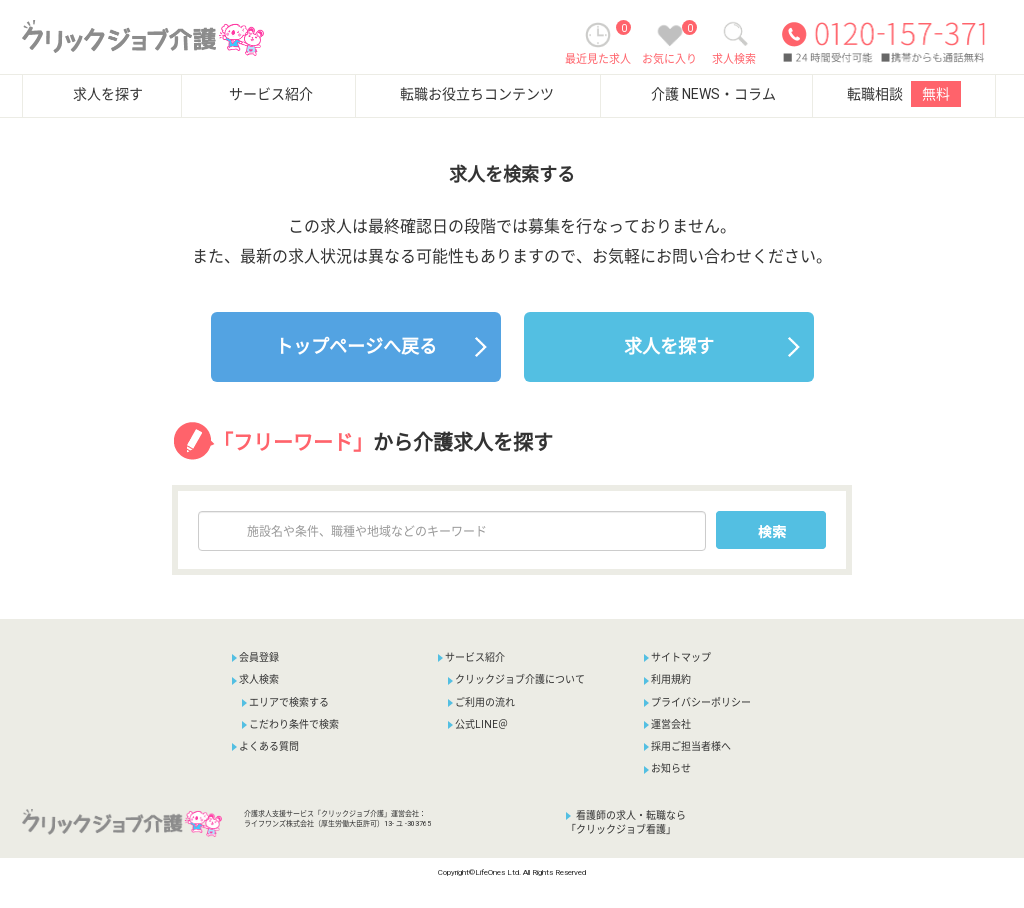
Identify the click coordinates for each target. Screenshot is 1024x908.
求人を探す (108, 94)
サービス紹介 (271, 94)
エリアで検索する (285, 702)
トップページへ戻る (356, 346)
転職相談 (904, 94)
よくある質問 (265, 746)
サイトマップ (677, 657)
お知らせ (667, 768)
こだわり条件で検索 (290, 724)
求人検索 (255, 679)
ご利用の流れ (481, 702)
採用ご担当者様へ (687, 746)
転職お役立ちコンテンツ (477, 94)
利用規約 (667, 679)
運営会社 (667, 724)
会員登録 (259, 657)
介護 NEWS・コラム (713, 94)
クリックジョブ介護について (516, 679)
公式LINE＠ (478, 724)
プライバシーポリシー (697, 702)
